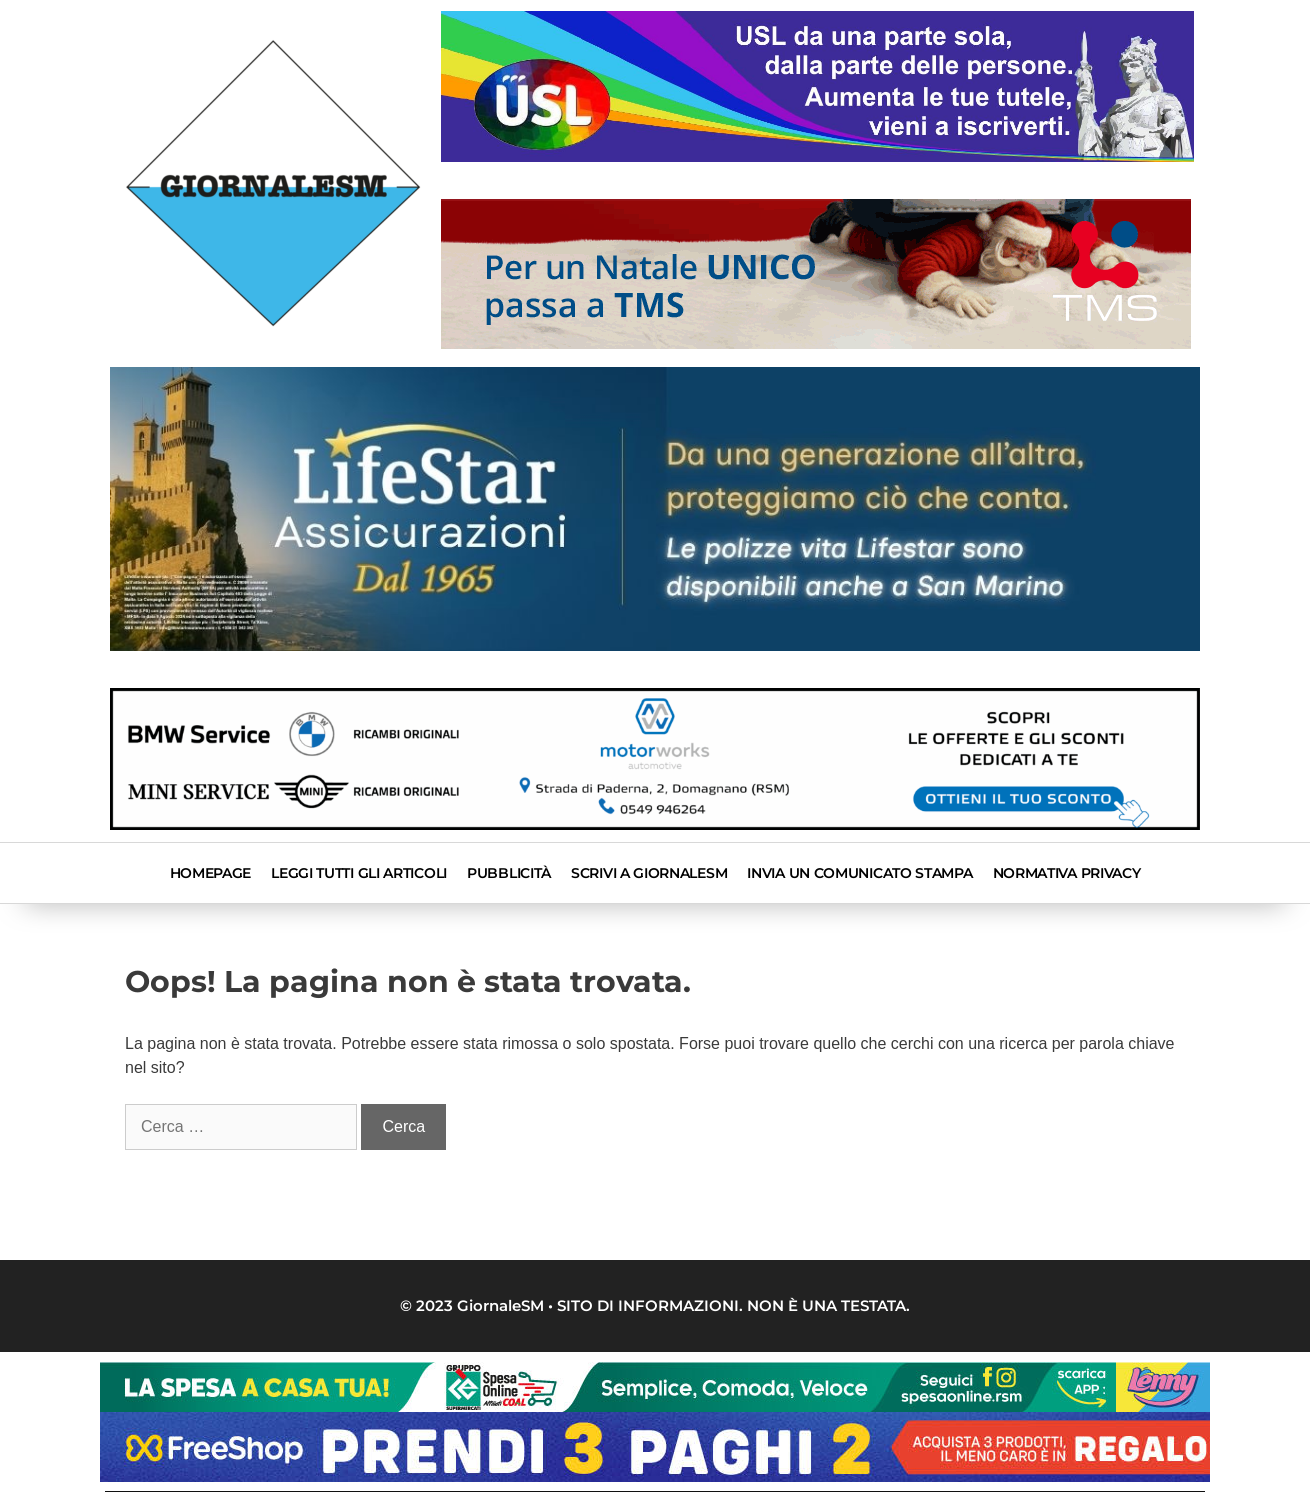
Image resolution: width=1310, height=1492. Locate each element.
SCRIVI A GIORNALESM (649, 873)
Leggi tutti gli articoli (359, 873)
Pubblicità (509, 873)
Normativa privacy (1067, 873)
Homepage (211, 873)
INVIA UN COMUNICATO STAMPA (859, 873)
